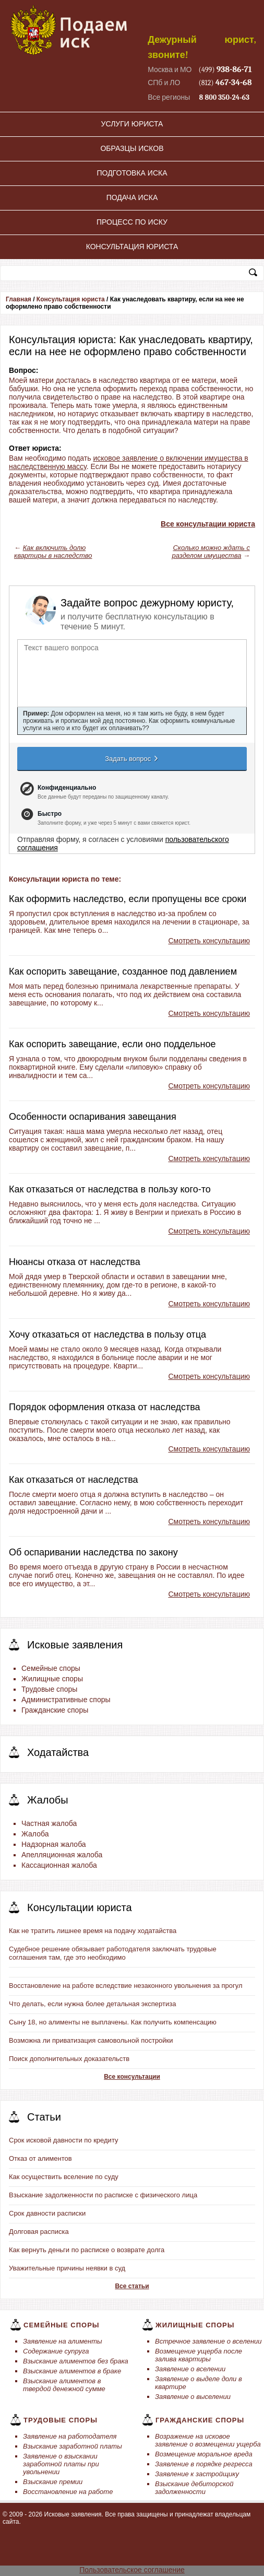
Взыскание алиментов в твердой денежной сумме (64, 2385)
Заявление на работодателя (70, 2436)
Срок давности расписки (47, 2213)
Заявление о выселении (193, 2397)
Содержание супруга (56, 2351)
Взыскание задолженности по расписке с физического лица (103, 2195)
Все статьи (132, 2286)
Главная (18, 299)
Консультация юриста (132, 246)
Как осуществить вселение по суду (63, 2177)
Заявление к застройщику (197, 2474)
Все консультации (132, 2076)
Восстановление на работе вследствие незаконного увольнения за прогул (126, 1985)
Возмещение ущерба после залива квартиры (198, 2355)
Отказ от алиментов (40, 2158)
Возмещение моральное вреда (204, 2454)
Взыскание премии (52, 2482)
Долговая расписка (39, 2231)
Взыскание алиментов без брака (75, 2361)
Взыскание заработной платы (72, 2446)
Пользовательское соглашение (132, 2570)
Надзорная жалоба (53, 1844)
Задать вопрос (132, 758)
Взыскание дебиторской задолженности (194, 2488)
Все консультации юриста (208, 524)
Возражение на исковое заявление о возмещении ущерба (208, 2440)
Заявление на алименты (62, 2341)
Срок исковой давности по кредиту (63, 2140)
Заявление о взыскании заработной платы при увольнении (61, 2464)
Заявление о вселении (190, 2369)
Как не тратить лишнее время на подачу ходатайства (92, 1931)
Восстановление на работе (68, 2492)
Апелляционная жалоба (61, 1855)
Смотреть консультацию (209, 940)
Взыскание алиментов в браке (72, 2371)
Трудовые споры (49, 1689)
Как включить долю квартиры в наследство (53, 551)
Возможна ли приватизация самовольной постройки (91, 2040)
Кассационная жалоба (59, 1865)
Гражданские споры (54, 1710)
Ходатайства (58, 1752)
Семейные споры (50, 1668)
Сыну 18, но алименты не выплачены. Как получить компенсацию (113, 2022)
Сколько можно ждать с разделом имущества (211, 551)
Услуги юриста (132, 124)
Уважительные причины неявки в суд (67, 2268)
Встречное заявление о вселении (208, 2341)
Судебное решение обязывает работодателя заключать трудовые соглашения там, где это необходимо (113, 1953)
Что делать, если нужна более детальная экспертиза (92, 2004)
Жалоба (35, 1834)
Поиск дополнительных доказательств (69, 2059)
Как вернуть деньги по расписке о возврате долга (86, 2250)
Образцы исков (131, 148)
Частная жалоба (49, 1823)
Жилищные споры (52, 1679)
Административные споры (66, 1699)
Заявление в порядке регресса (204, 2464)
